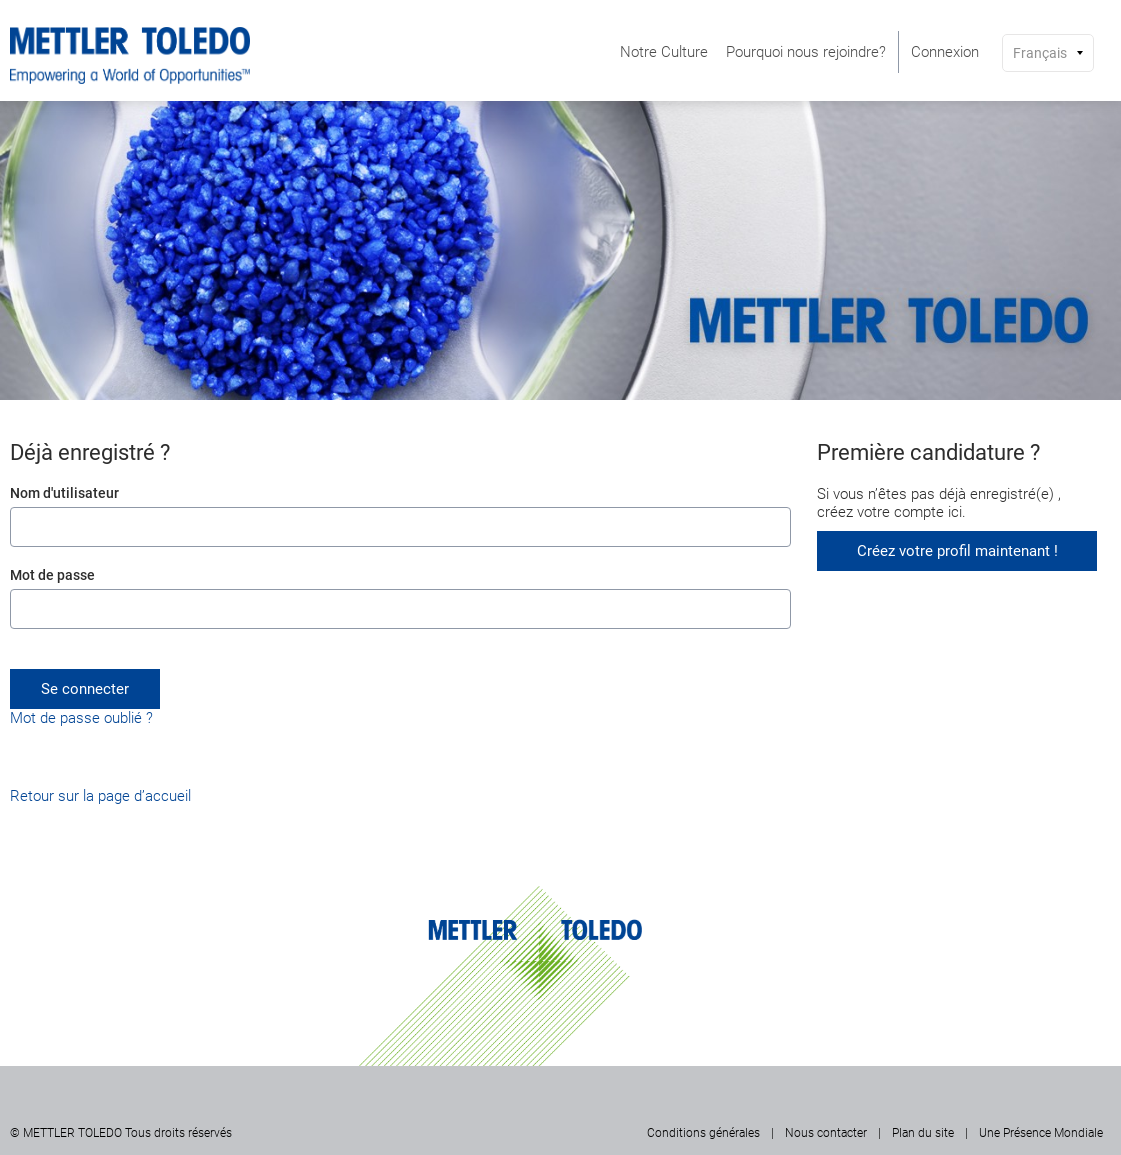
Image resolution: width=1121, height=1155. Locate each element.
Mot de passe (52, 575)
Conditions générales (703, 1133)
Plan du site (923, 1133)
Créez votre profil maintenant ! (957, 551)
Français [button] (1040, 53)
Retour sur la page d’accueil (100, 796)
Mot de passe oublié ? (81, 718)
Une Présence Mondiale (1041, 1133)
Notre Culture (664, 52)
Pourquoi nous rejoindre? (806, 52)
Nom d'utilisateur (64, 493)
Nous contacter (826, 1133)
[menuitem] (664, 52)
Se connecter (85, 689)
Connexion (945, 52)
